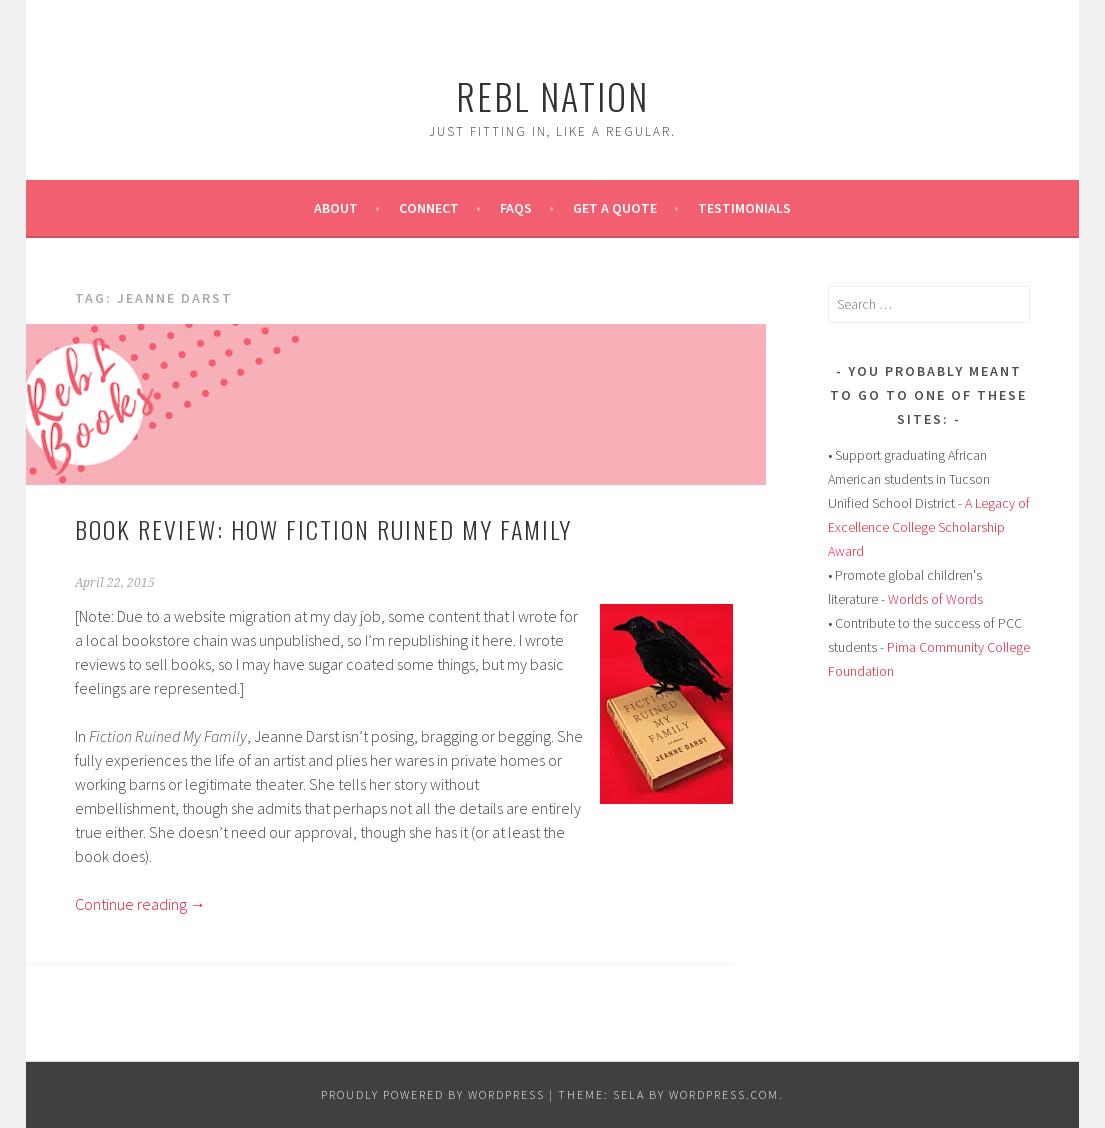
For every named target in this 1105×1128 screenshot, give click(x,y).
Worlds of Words (935, 599)
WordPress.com (724, 1094)
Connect (429, 208)
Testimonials (744, 208)
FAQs (516, 208)
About (336, 208)
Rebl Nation (552, 95)
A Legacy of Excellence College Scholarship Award (929, 527)
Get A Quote (615, 208)
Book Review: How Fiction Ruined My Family (323, 529)
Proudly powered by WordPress (433, 1094)
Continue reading (140, 904)
